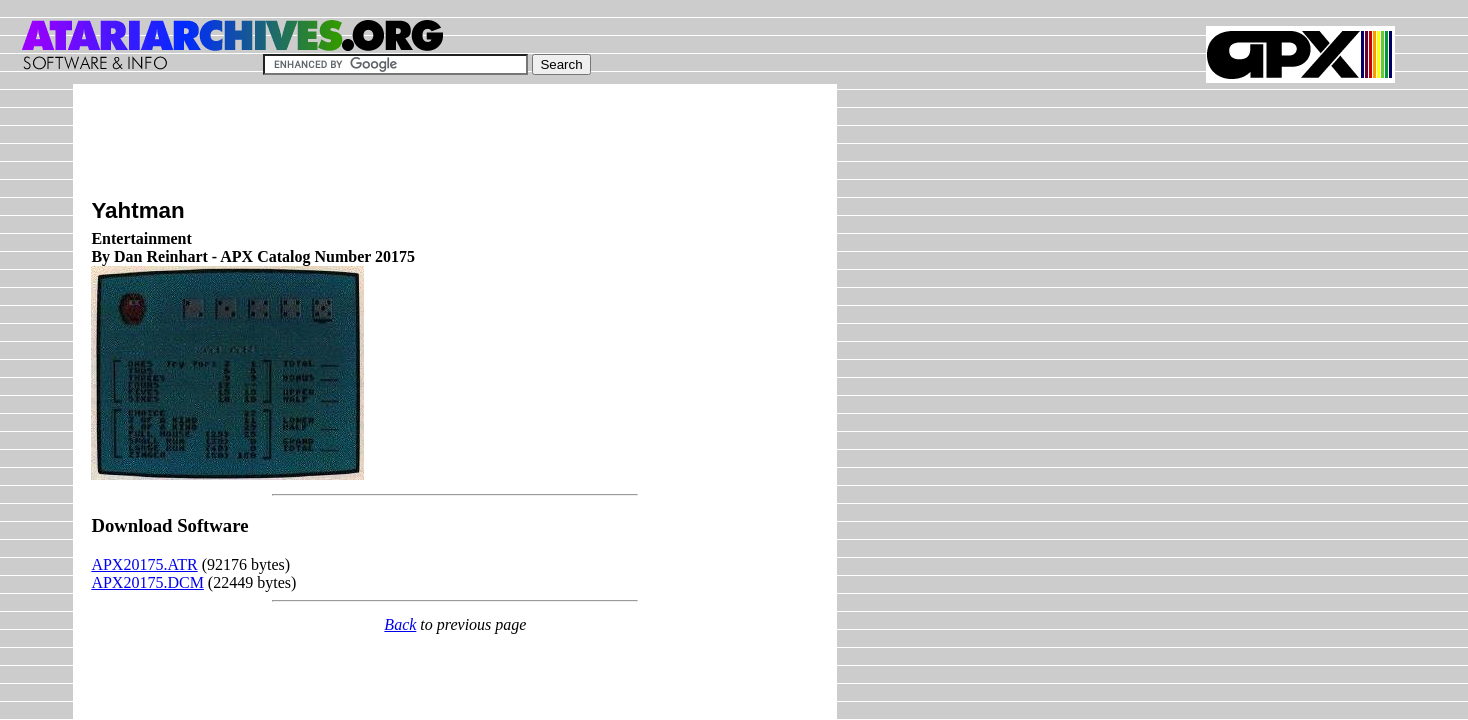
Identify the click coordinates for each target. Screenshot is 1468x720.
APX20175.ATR (144, 564)
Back (400, 624)
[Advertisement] (455, 147)
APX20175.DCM (147, 582)
